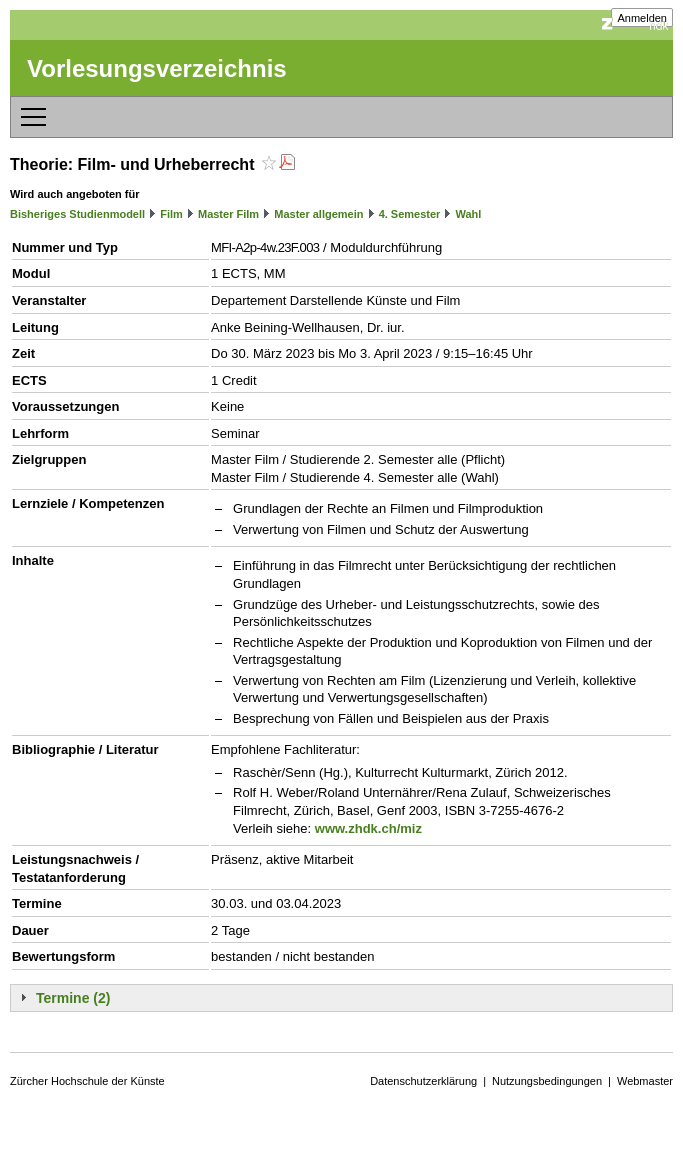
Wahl (469, 214)
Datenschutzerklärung (423, 1081)
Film (171, 214)
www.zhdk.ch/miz (368, 828)
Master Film (228, 214)
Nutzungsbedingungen (547, 1081)
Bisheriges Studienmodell (77, 214)
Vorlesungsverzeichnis (157, 68)
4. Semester (410, 214)
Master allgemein (318, 214)
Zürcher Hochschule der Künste (87, 1081)
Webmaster (645, 1081)
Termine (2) (73, 998)
